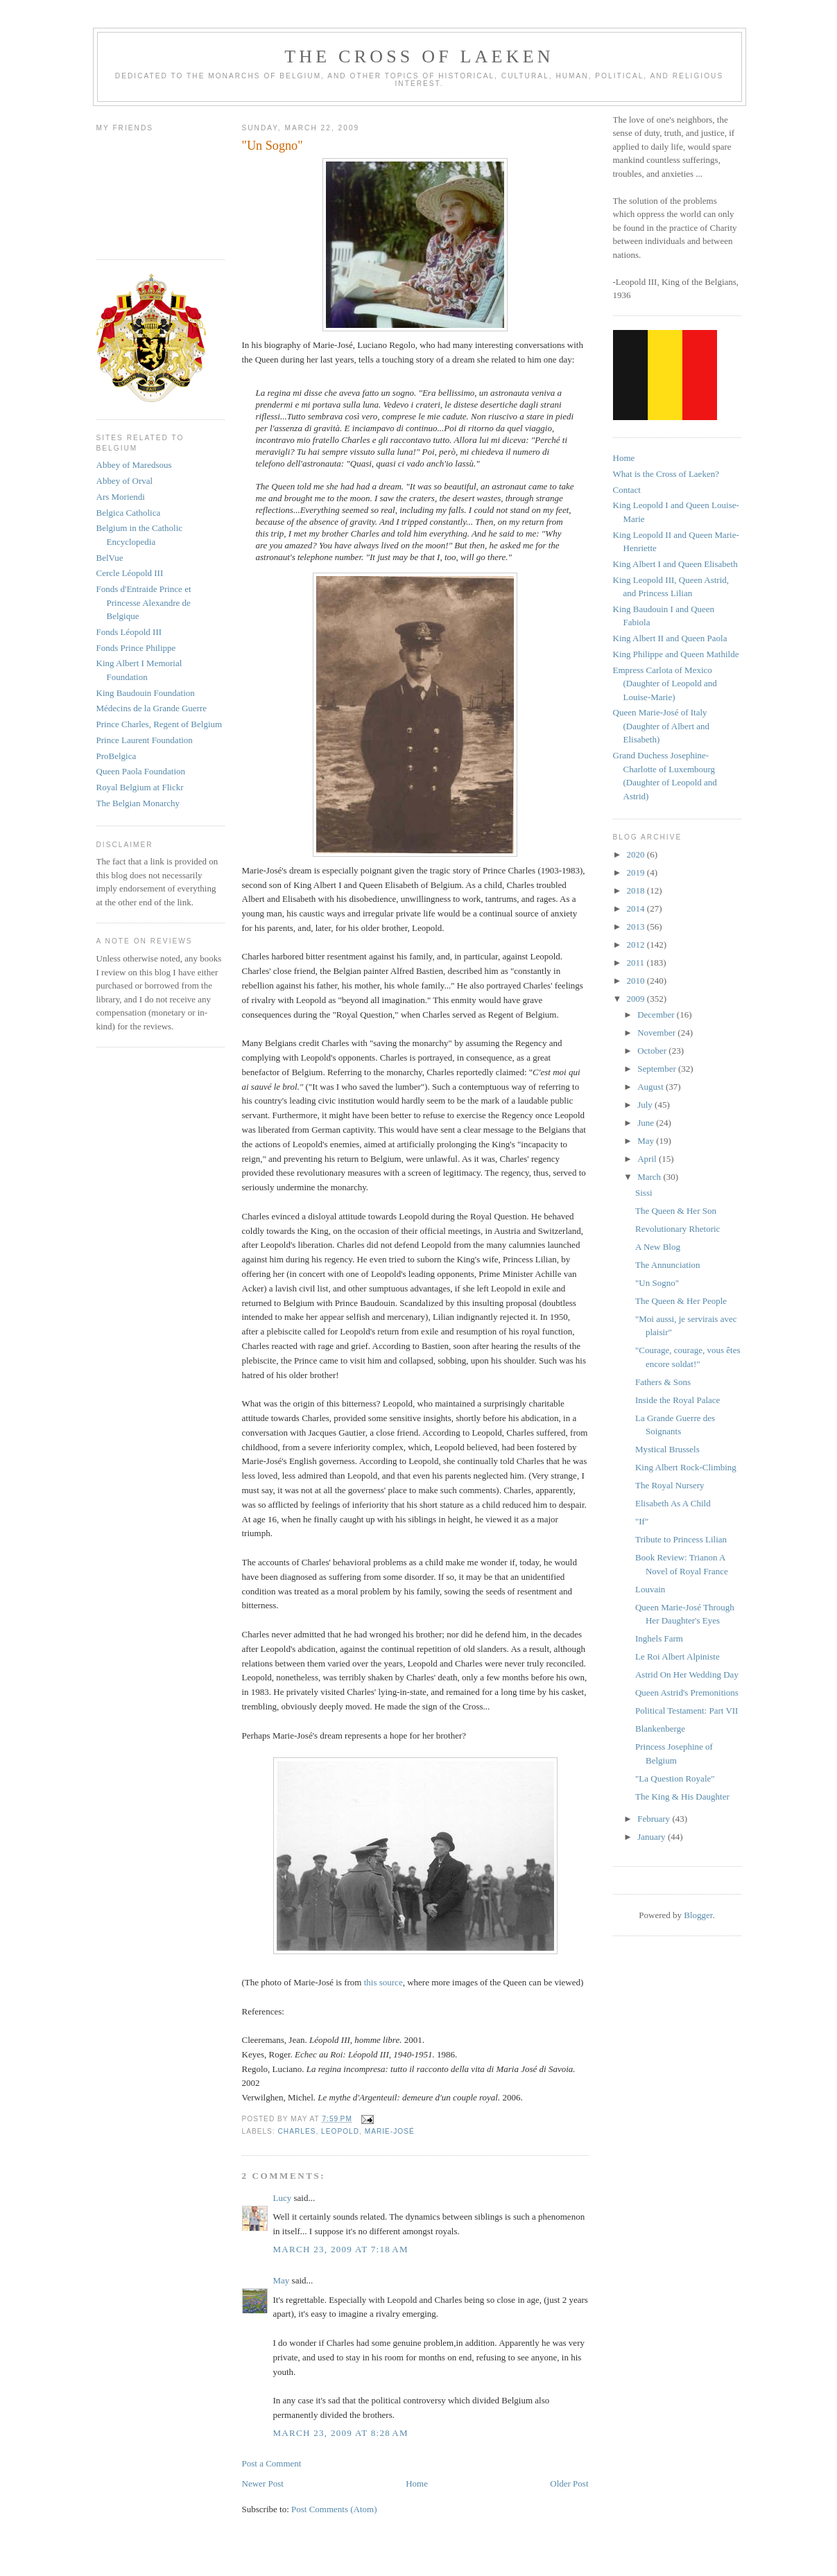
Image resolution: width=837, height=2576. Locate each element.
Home (417, 2483)
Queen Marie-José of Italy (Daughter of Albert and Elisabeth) (661, 726)
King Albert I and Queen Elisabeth (675, 564)
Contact (627, 490)
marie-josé (390, 2131)
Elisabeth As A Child (673, 1503)
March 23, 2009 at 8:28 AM (340, 2433)
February (654, 1818)
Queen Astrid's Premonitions (687, 1692)
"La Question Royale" (675, 1778)
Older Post (569, 2483)
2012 (637, 944)
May (281, 2280)
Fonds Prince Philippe (136, 648)
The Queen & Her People (681, 1301)
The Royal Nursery (670, 1485)
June (646, 1122)
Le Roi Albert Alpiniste (677, 1656)
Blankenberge (660, 1728)
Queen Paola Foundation (141, 771)
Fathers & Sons (663, 1382)
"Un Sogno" (657, 1283)
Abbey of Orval (124, 481)
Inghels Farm (659, 1638)
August (651, 1086)
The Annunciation (667, 1265)
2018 (637, 890)
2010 (637, 980)
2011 (637, 962)
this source (381, 1982)
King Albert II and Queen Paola (670, 638)
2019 (637, 872)
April (648, 1159)
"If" (641, 1521)
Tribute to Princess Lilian (681, 1539)
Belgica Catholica (128, 512)
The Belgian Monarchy (138, 803)
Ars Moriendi (120, 496)
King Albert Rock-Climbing (685, 1467)
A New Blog (657, 1247)
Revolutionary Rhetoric (677, 1229)
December (657, 1014)
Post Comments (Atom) (334, 2509)
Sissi (644, 1192)
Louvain (650, 1589)
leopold (340, 2131)
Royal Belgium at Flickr (140, 787)
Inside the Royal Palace (677, 1400)
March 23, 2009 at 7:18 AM (340, 2249)
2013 (637, 926)
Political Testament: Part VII (686, 1710)
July (646, 1104)
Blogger (698, 1915)
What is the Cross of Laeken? (666, 474)
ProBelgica (116, 756)
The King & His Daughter (682, 1796)
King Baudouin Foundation (145, 693)
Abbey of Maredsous (134, 465)
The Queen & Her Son (675, 1211)
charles (297, 2131)
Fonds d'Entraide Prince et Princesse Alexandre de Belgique (143, 602)
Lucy (283, 2198)
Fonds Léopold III (129, 632)
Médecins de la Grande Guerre (151, 708)
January (652, 1836)
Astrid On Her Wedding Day (687, 1674)
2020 (637, 854)
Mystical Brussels (667, 1449)
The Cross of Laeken (418, 56)
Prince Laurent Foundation (144, 740)
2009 (637, 998)
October (652, 1050)
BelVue (109, 557)
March (650, 1177)
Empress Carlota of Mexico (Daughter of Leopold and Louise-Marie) (665, 683)
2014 (637, 908)
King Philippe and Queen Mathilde (676, 654)
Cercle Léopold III (130, 573)
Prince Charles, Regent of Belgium (159, 724)
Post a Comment (272, 2463)
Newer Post (263, 2483)
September (657, 1068)
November (657, 1032)
